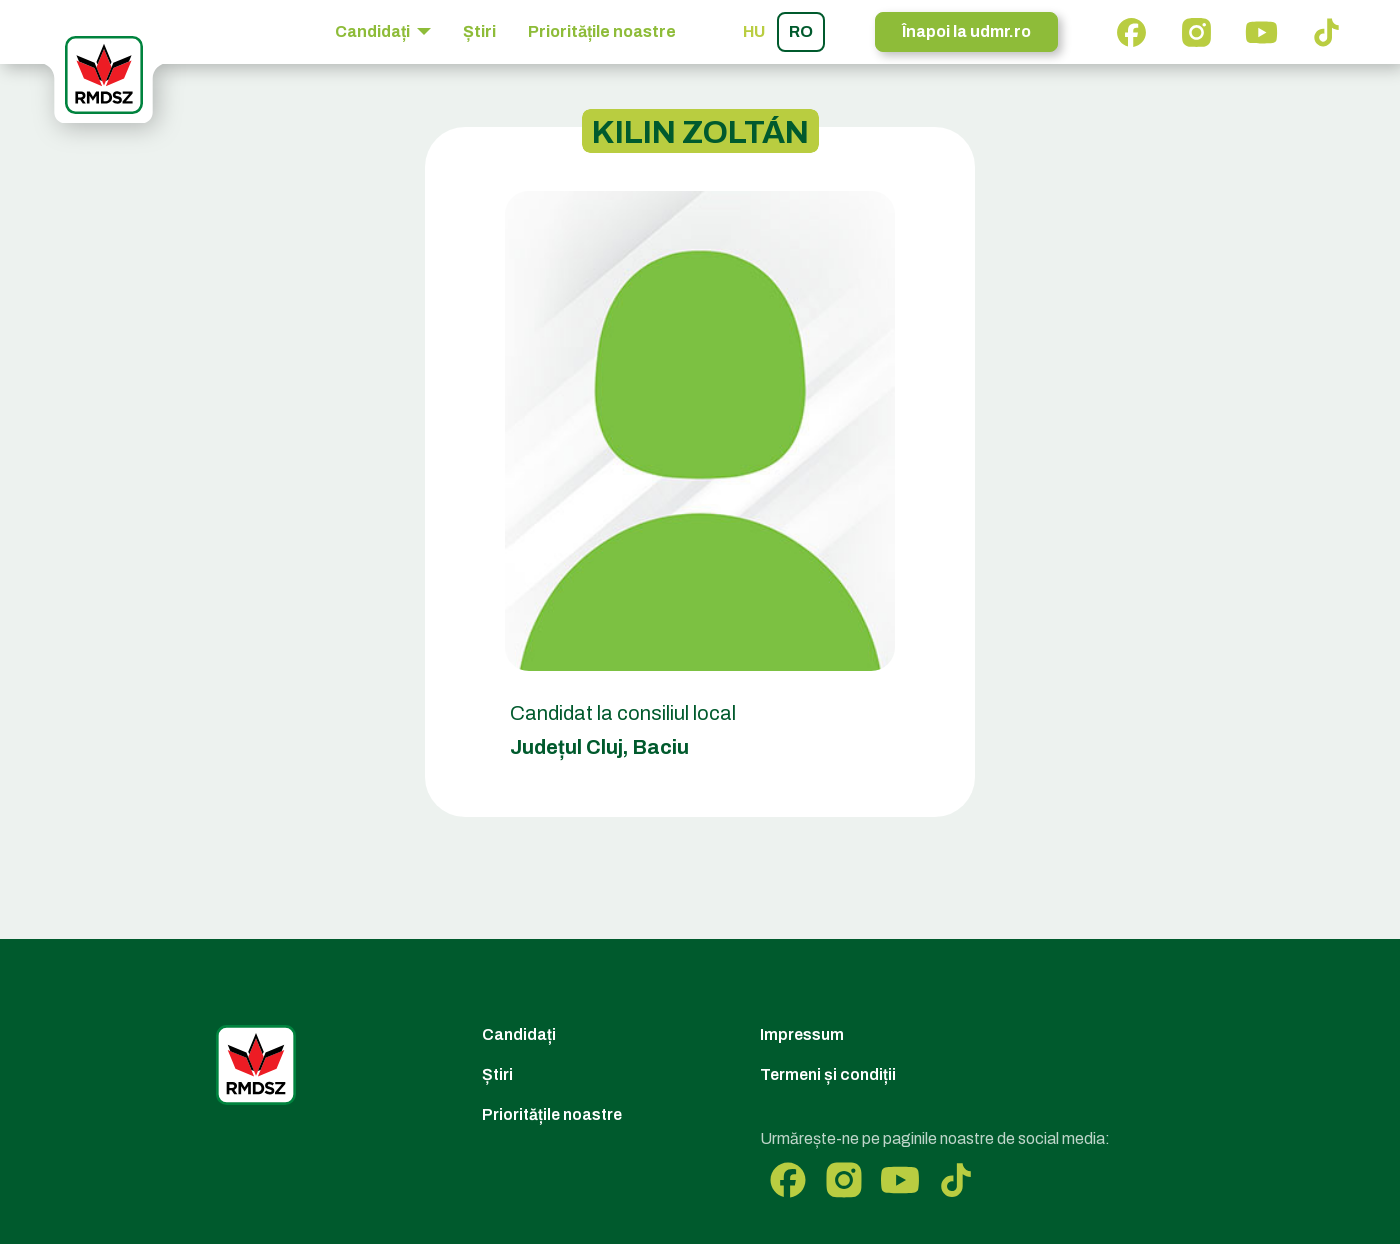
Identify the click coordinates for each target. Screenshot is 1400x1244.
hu (754, 31)
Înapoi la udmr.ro (966, 31)
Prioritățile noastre (602, 31)
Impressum (802, 1034)
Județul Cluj (566, 747)
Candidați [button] (374, 31)
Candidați (519, 1034)
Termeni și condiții (828, 1074)
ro (801, 31)
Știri (479, 31)
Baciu (660, 747)
